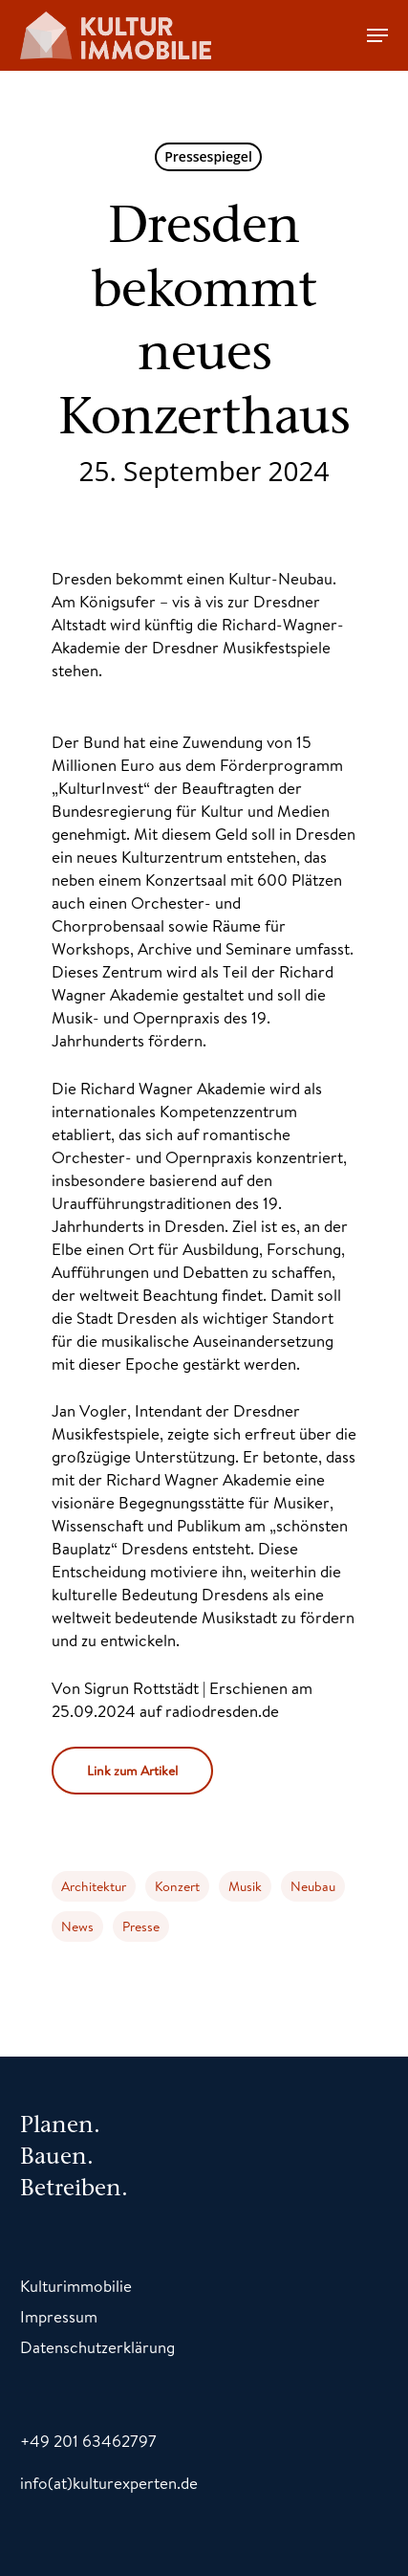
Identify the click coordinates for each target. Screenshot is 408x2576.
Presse (141, 1926)
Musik (245, 1886)
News (77, 1926)
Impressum (58, 2316)
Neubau (312, 1886)
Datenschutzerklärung (97, 2347)
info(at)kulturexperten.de (109, 2483)
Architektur (93, 1886)
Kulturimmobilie (76, 2286)
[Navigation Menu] (377, 35)
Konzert (177, 1886)
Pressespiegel (208, 156)
